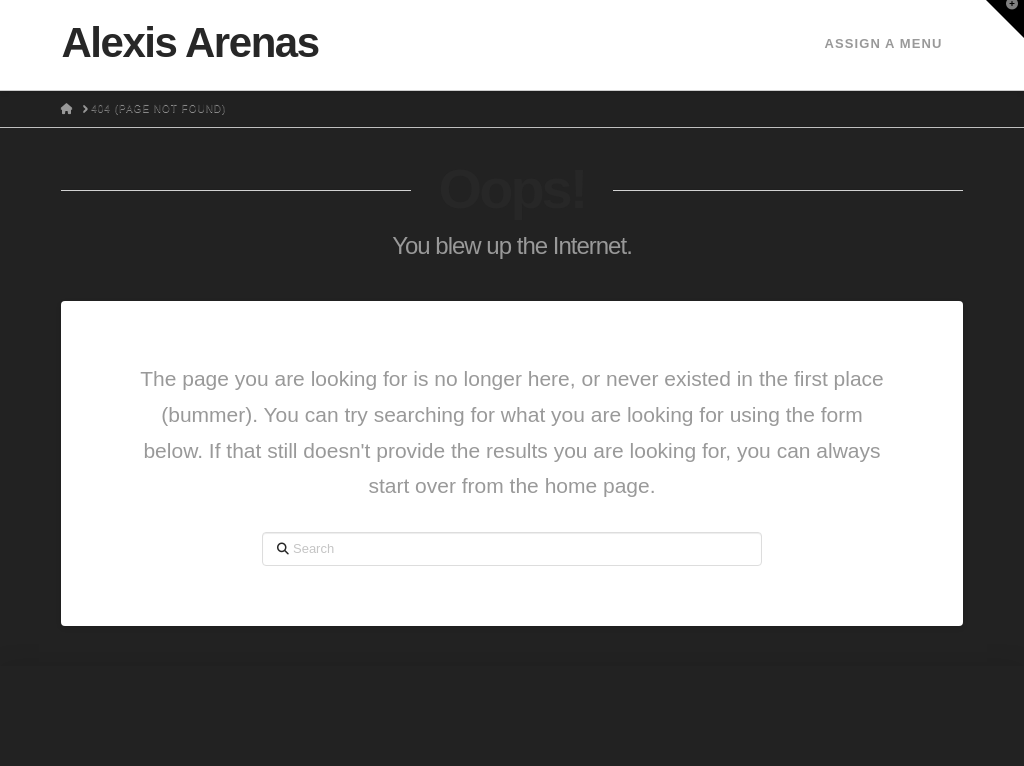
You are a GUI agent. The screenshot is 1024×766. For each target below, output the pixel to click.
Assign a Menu (883, 43)
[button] (1005, 19)
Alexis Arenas (189, 43)
